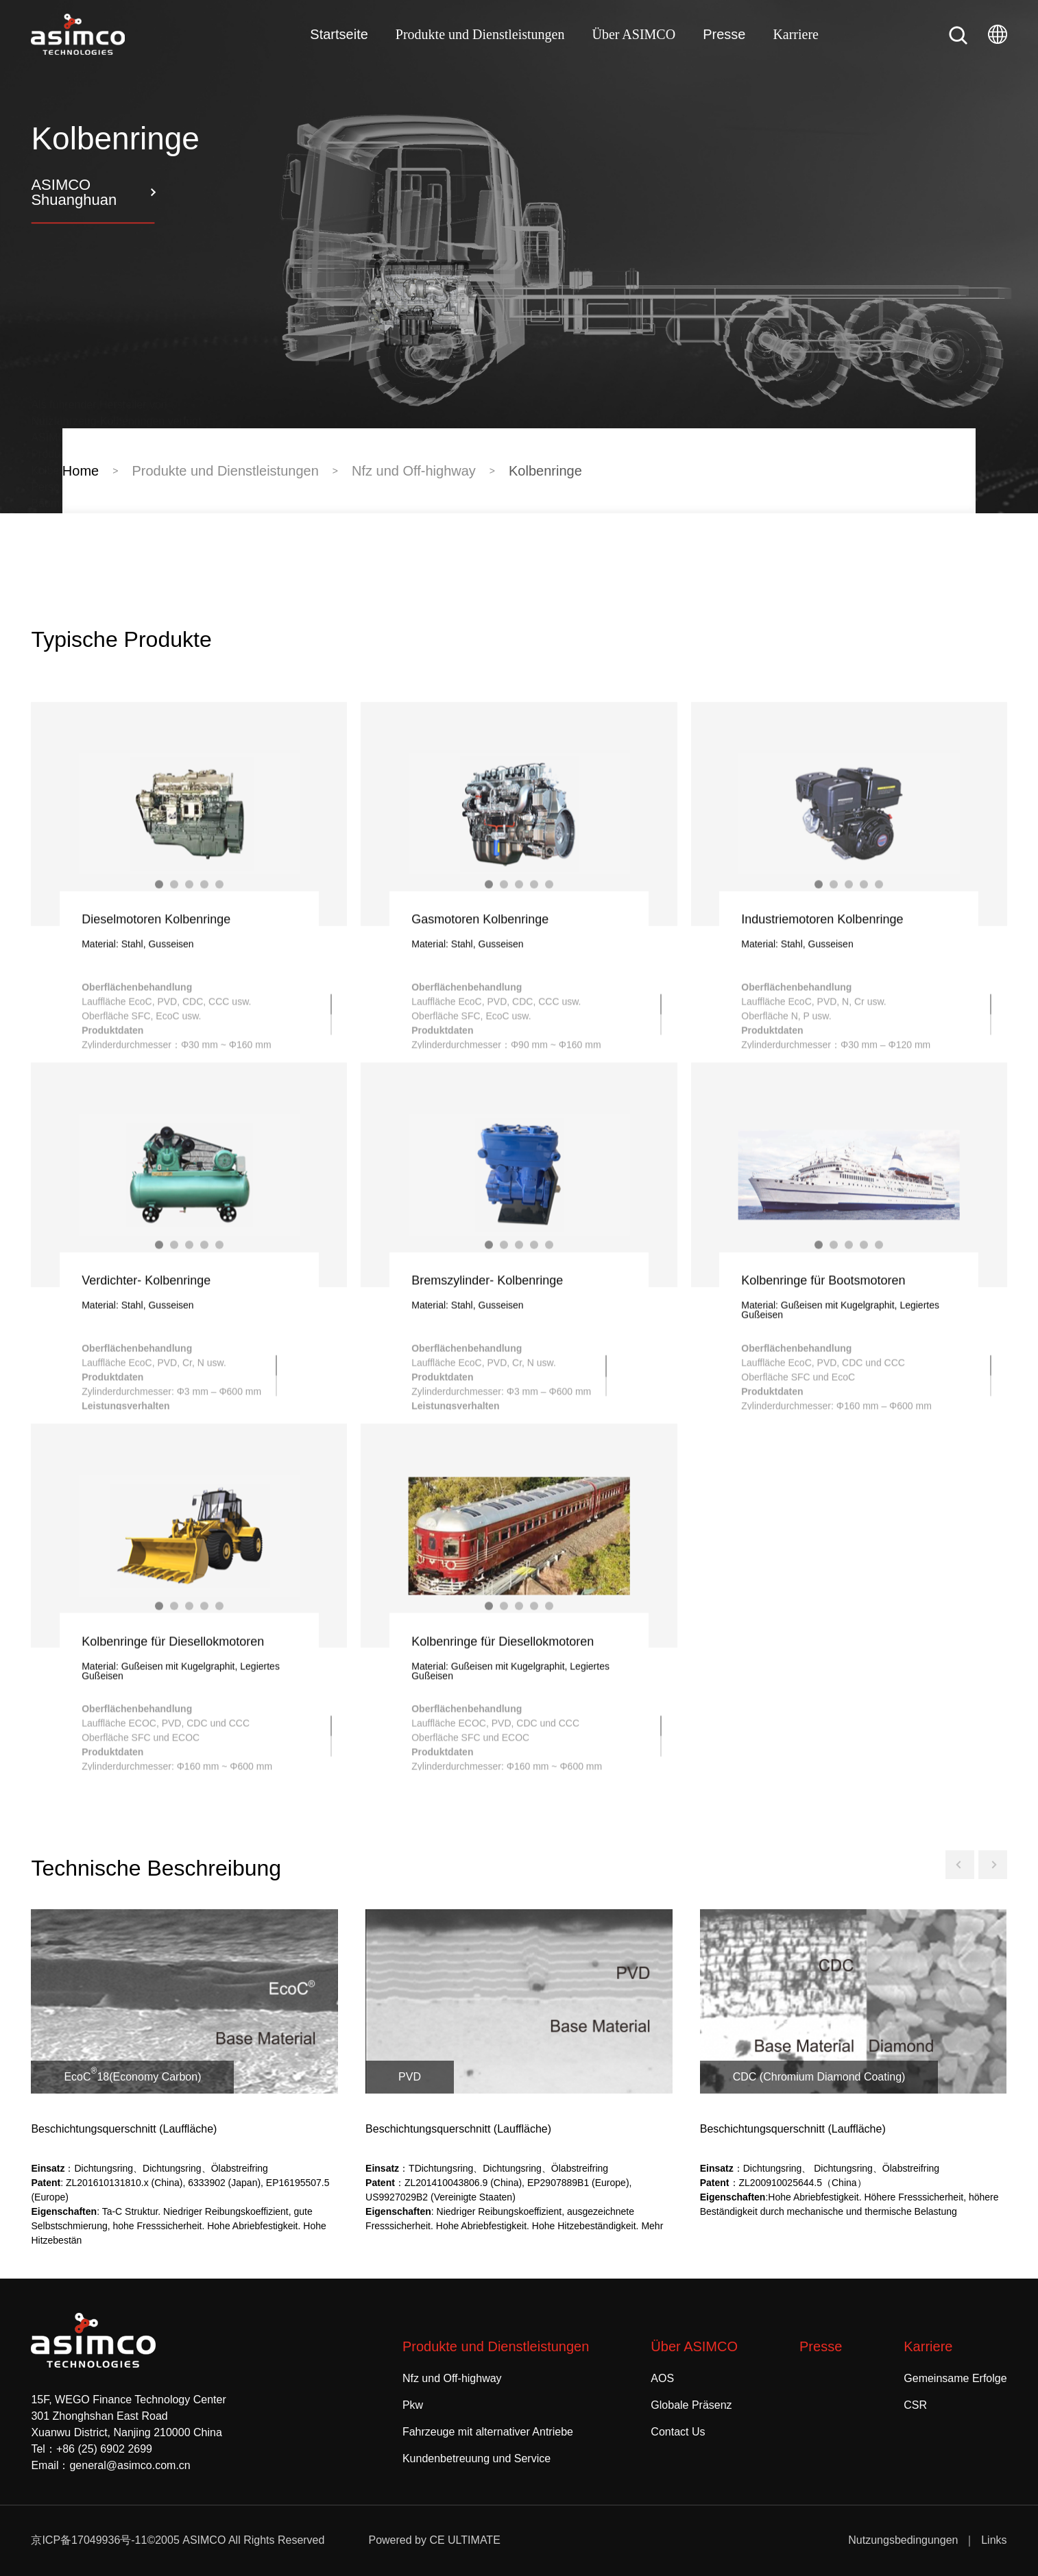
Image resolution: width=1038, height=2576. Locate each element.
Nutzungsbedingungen (903, 2540)
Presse (724, 34)
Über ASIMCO (633, 34)
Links (993, 2540)
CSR (915, 2405)
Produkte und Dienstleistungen (480, 34)
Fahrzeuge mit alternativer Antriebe (487, 2432)
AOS (662, 2378)
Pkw (412, 2405)
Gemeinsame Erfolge (955, 2378)
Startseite (338, 34)
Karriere (796, 34)
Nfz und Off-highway (452, 2378)
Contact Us (678, 2432)
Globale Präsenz (691, 2405)
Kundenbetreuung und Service (476, 2458)
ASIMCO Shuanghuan (74, 191)
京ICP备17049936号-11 (89, 2540)
